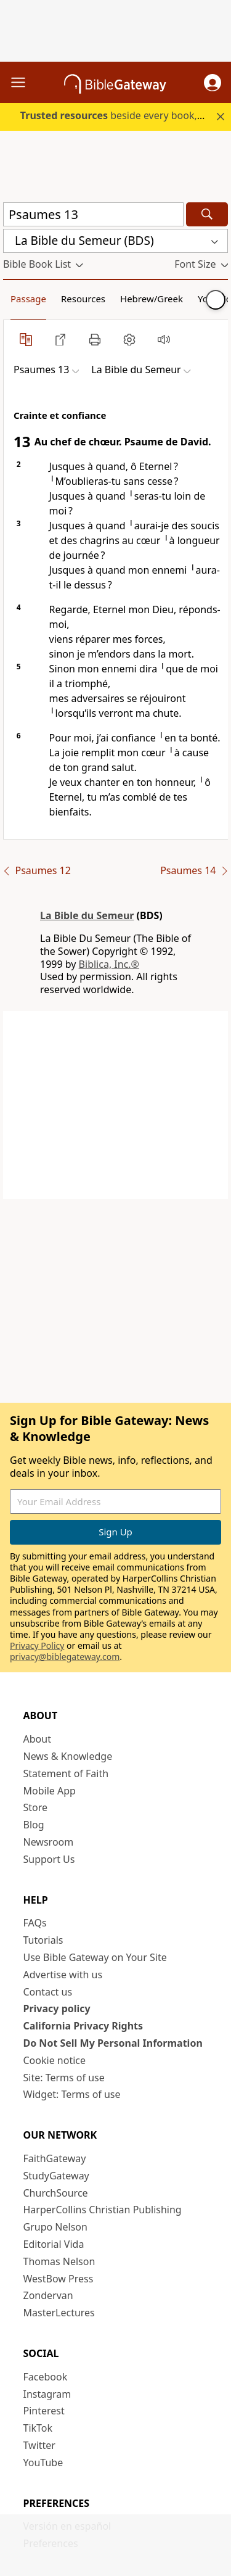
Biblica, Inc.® (109, 964)
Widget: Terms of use (72, 2094)
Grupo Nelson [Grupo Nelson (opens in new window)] (55, 2227)
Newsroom (48, 1842)
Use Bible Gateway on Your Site (95, 1957)
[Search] (207, 214)
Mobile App (49, 1791)
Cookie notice (54, 2060)
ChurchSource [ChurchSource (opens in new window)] (55, 2193)
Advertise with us (63, 1974)
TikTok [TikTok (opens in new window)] (38, 2428)
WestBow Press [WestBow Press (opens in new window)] (58, 2278)
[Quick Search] (93, 214)
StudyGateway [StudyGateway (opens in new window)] (56, 2175)
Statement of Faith (66, 1773)
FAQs (35, 1923)
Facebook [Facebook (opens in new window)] (45, 2377)
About (37, 1739)
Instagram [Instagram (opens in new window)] (47, 2394)
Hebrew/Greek (151, 298)
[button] (212, 82)
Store (35, 1807)
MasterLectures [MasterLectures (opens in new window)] (59, 2312)
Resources (83, 298)
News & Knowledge (68, 1756)
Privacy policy (57, 2008)
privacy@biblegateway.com (65, 1656)
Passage (28, 298)
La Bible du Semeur (87, 915)
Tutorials (43, 1940)
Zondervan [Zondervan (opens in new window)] (48, 2295)
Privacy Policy (37, 1645)
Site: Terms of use (64, 2077)
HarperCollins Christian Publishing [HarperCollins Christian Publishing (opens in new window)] (102, 2209)
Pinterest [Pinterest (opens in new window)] (44, 2410)
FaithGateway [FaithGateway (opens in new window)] (54, 2158)
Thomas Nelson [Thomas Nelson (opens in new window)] (59, 2261)
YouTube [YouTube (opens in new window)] (43, 2462)
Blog (33, 1824)
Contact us (48, 1992)
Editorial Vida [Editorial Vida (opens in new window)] (53, 2244)
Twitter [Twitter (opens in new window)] (39, 2445)
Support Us (49, 1859)
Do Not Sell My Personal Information (113, 2043)
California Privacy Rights (83, 2026)
